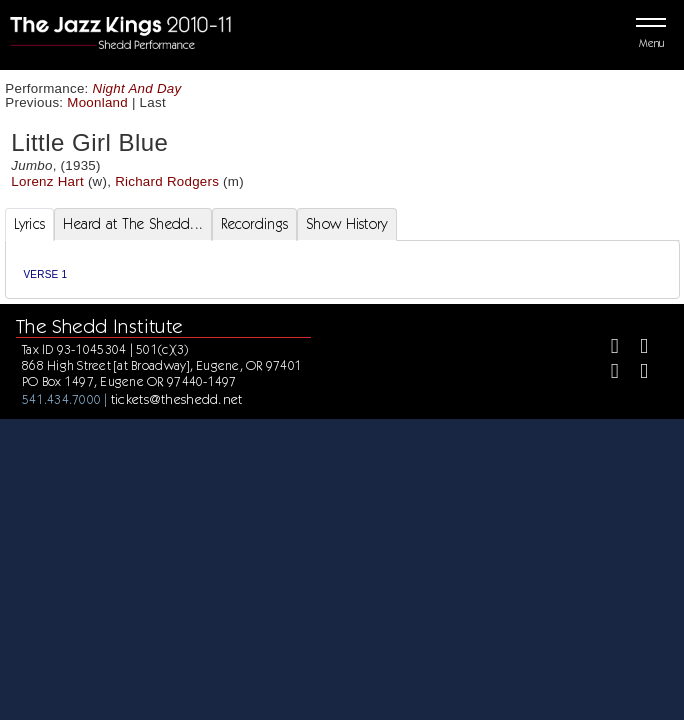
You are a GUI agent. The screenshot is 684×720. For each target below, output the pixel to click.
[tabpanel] (342, 269)
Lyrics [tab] (30, 224)
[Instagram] (606, 373)
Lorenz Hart (47, 181)
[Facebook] (606, 348)
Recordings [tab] (254, 224)
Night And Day (137, 88)
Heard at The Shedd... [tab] (133, 224)
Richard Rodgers (167, 181)
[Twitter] (635, 348)
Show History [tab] (346, 224)
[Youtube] (635, 373)
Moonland (97, 102)
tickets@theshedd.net (177, 399)
